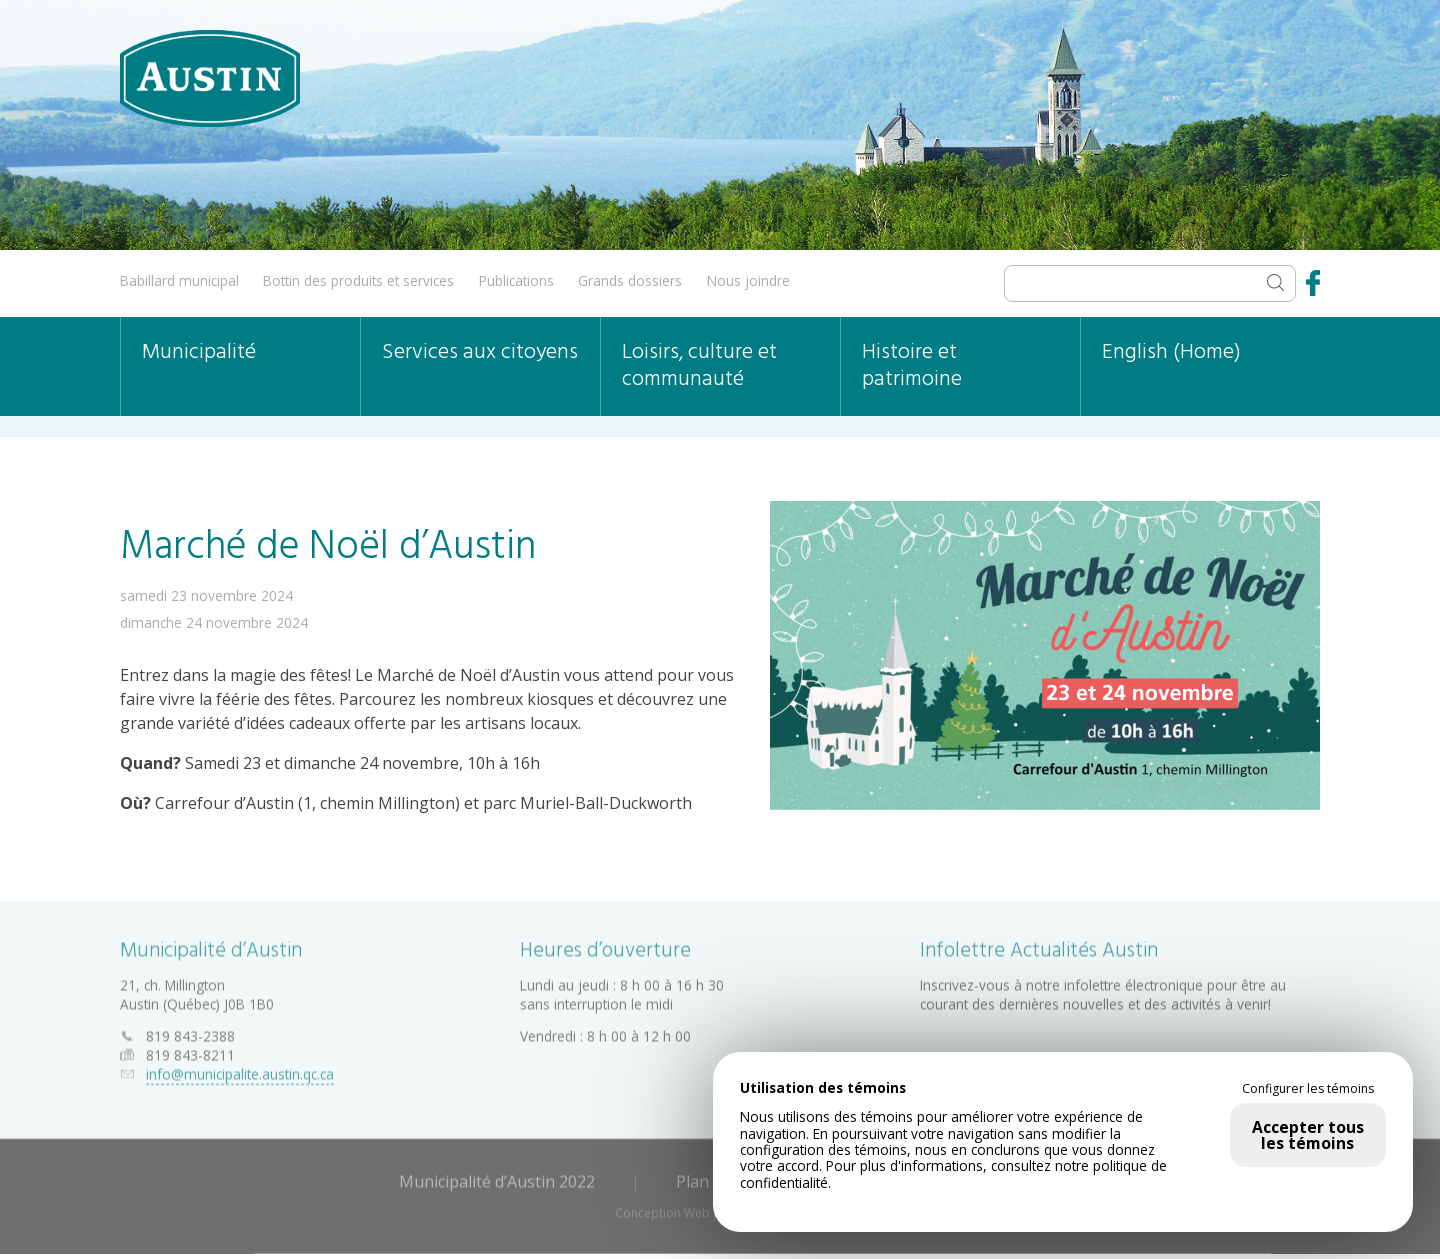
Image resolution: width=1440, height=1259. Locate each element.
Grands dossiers (630, 280)
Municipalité (199, 352)
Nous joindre (748, 280)
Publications (516, 280)
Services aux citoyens (480, 352)
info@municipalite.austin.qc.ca (240, 1070)
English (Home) (1171, 352)
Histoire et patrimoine (912, 366)
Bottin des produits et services (358, 280)
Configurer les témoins (1308, 1089)
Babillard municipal (179, 280)
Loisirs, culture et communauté (699, 366)
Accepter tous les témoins (1308, 1135)
